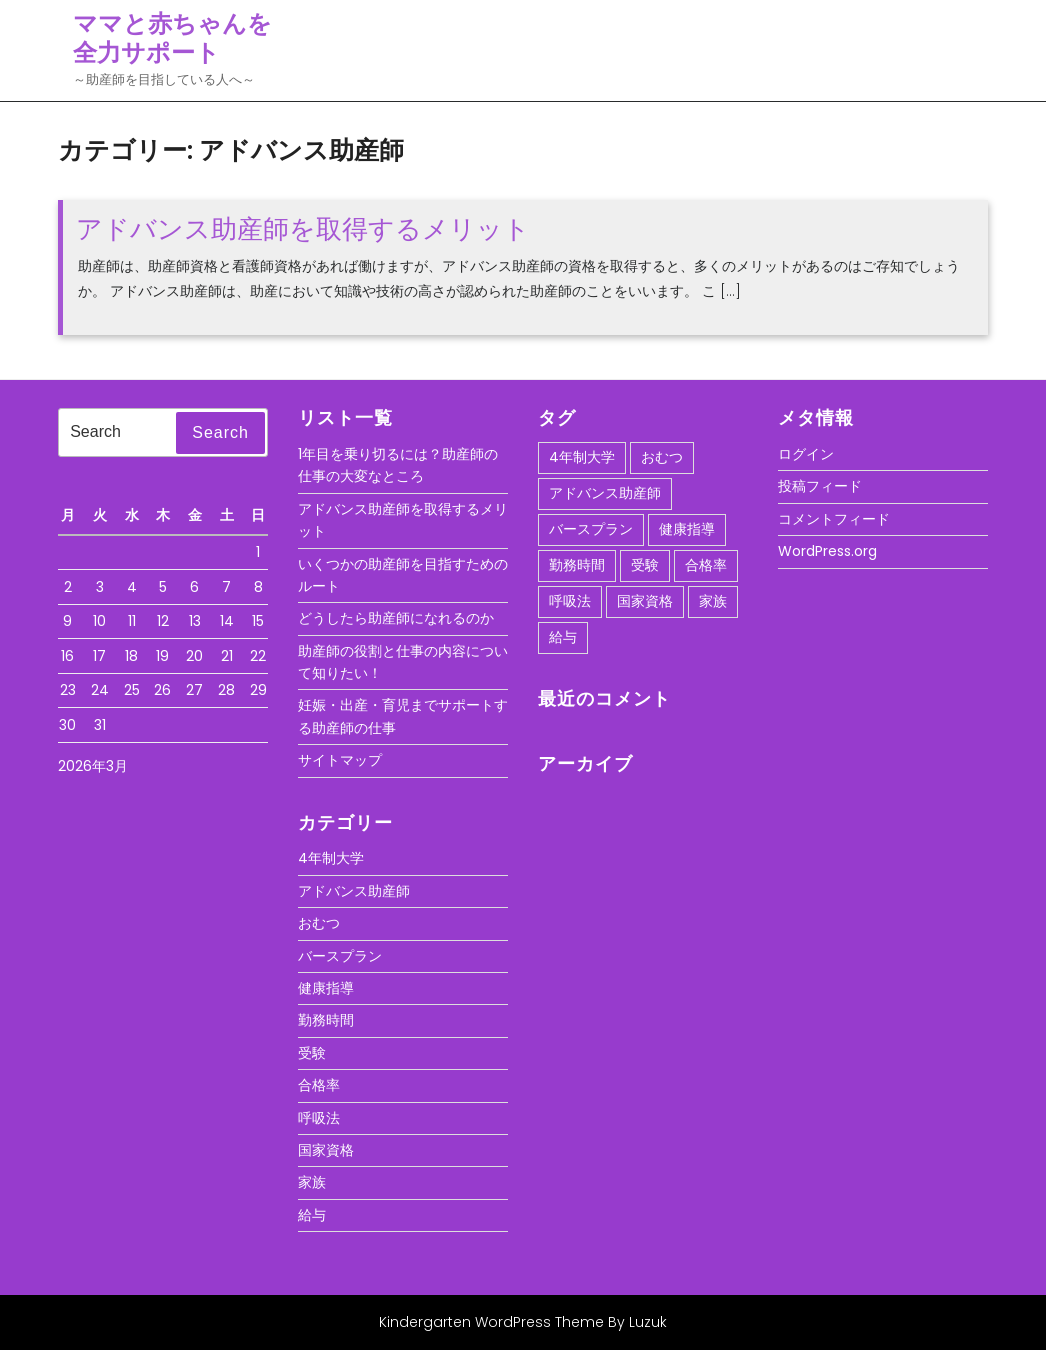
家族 (312, 1182)
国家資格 (326, 1150)
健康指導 (326, 988)
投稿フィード (820, 486)
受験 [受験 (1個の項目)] (645, 565)
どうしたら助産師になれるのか (396, 618)
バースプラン (340, 956)
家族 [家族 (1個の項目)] (713, 601)
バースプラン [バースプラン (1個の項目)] (591, 529)
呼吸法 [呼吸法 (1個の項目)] (570, 601)
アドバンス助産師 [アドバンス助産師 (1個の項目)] (605, 493)
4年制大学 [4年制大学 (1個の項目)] (582, 457)
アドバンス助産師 (354, 891)
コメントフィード (834, 519)
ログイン (806, 454)
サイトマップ (340, 760)
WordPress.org (827, 551)
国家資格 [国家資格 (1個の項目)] (645, 601)
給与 (312, 1215)
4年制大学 (331, 858)
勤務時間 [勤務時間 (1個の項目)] (577, 565)
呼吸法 (319, 1118)
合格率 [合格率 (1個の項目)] (706, 565)
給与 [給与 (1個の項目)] (563, 637)
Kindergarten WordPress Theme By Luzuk (523, 1322)
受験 (312, 1053)
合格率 (319, 1085)
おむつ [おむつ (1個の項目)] (662, 457)
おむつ (319, 923)
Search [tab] (220, 432)
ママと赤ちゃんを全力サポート (172, 38)
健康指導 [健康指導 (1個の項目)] (687, 529)
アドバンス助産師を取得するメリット (303, 229)
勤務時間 (326, 1020)
